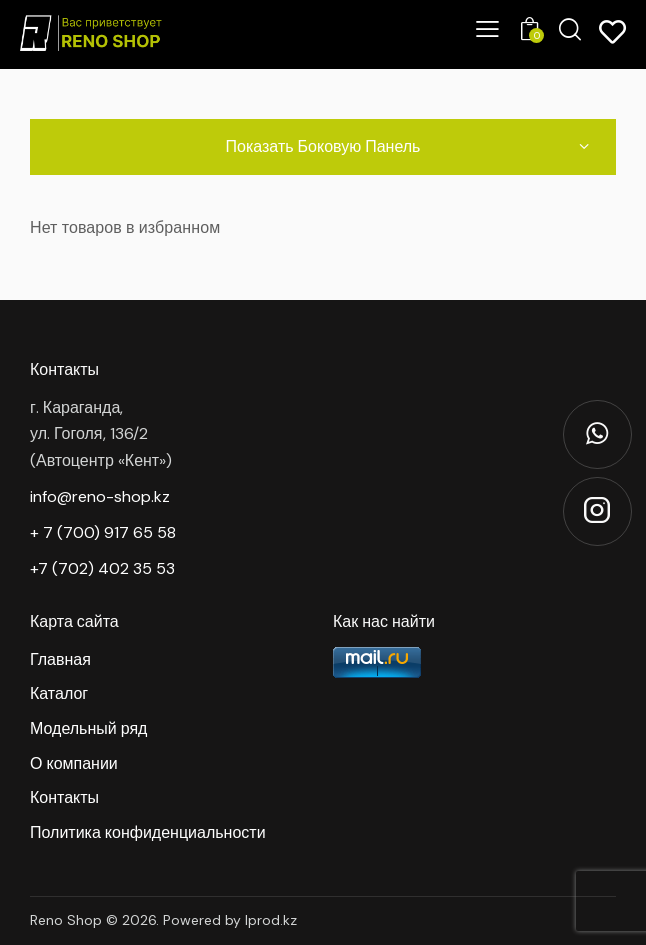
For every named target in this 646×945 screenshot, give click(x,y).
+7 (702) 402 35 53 (102, 568)
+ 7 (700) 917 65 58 (103, 532)
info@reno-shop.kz (100, 496)
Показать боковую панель (323, 146)
